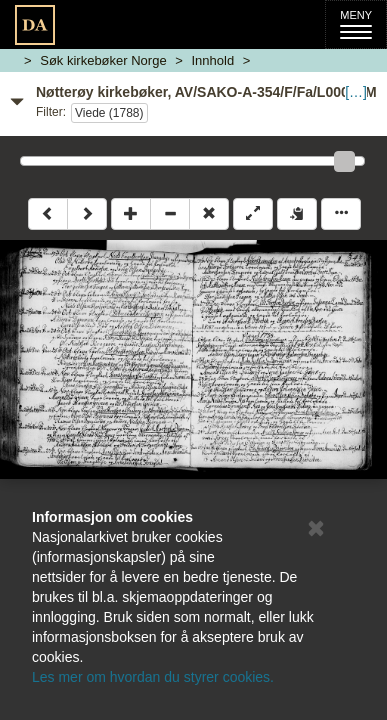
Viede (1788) (109, 113)
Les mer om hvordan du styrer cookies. (153, 677)
